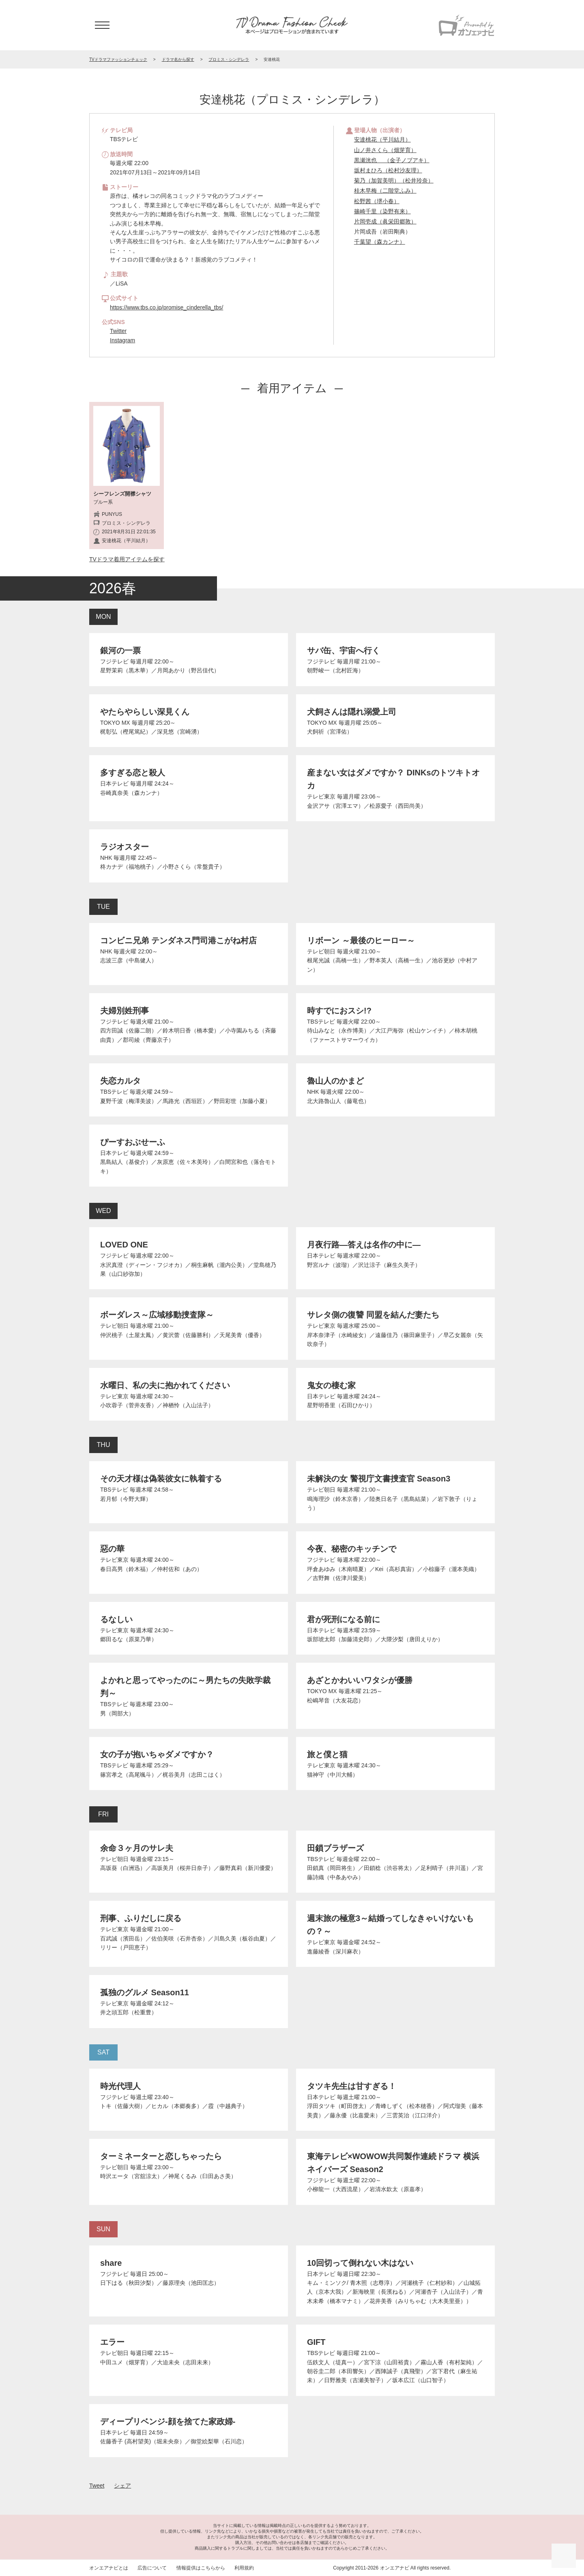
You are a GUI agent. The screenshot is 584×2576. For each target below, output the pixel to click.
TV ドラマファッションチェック (292, 25)
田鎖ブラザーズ (335, 1848)
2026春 (112, 588)
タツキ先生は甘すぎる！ (351, 2086)
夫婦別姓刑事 (124, 1010)
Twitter (118, 331)
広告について (152, 2568)
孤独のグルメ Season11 (144, 1992)
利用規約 (244, 2568)
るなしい (116, 1619)
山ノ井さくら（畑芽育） (385, 150)
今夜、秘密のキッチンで (351, 1548)
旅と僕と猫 (327, 1754)
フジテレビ (114, 661)
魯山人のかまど (335, 1080)
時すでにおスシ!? (339, 1010)
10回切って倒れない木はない (360, 2262)
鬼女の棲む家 (331, 1385)
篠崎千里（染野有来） (382, 211)
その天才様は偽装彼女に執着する (161, 1478)
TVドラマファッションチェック (118, 59)
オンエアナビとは (108, 2568)
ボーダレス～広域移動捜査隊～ (157, 1314)
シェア (122, 2485)
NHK (106, 857)
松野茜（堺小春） (376, 201)
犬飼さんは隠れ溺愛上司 (351, 711)
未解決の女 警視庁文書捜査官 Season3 (378, 1478)
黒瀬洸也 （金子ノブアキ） (391, 160)
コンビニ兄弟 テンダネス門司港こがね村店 (178, 940)
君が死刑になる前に (343, 1619)
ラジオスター (124, 846)
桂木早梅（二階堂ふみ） (385, 190)
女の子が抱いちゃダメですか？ (157, 1754)
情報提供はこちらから (200, 2568)
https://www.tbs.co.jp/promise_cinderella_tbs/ (166, 307)
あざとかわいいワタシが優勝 (359, 1680)
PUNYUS (112, 514)
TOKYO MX (115, 722)
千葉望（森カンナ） (379, 241)
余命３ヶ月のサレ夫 (136, 1848)
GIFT (316, 2342)
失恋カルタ (120, 1080)
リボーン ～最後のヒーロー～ (361, 940)
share (111, 2262)
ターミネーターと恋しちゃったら (161, 2156)
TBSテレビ (321, 1021)
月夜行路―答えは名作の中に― (364, 1244)
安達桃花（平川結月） (382, 139)
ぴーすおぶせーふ (132, 1142)
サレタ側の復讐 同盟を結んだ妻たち (373, 1314)
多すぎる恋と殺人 (132, 772)
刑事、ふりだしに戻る (140, 1918)
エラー (112, 2342)
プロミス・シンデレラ (228, 59)
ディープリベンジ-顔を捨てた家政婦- (167, 2421)
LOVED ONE (124, 1244)
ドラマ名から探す (178, 59)
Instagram (122, 340)
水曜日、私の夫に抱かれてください (165, 1385)
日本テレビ (114, 783)
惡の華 (112, 1548)
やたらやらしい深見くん (144, 711)
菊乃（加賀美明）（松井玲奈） (394, 180)
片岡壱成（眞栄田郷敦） (385, 221)
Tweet (96, 2485)
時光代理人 (120, 2086)
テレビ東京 (321, 796)
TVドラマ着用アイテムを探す (127, 559)
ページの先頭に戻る (564, 2556)
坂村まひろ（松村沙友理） (388, 170)
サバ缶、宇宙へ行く (343, 650)
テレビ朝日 (321, 951)
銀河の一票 (120, 650)
